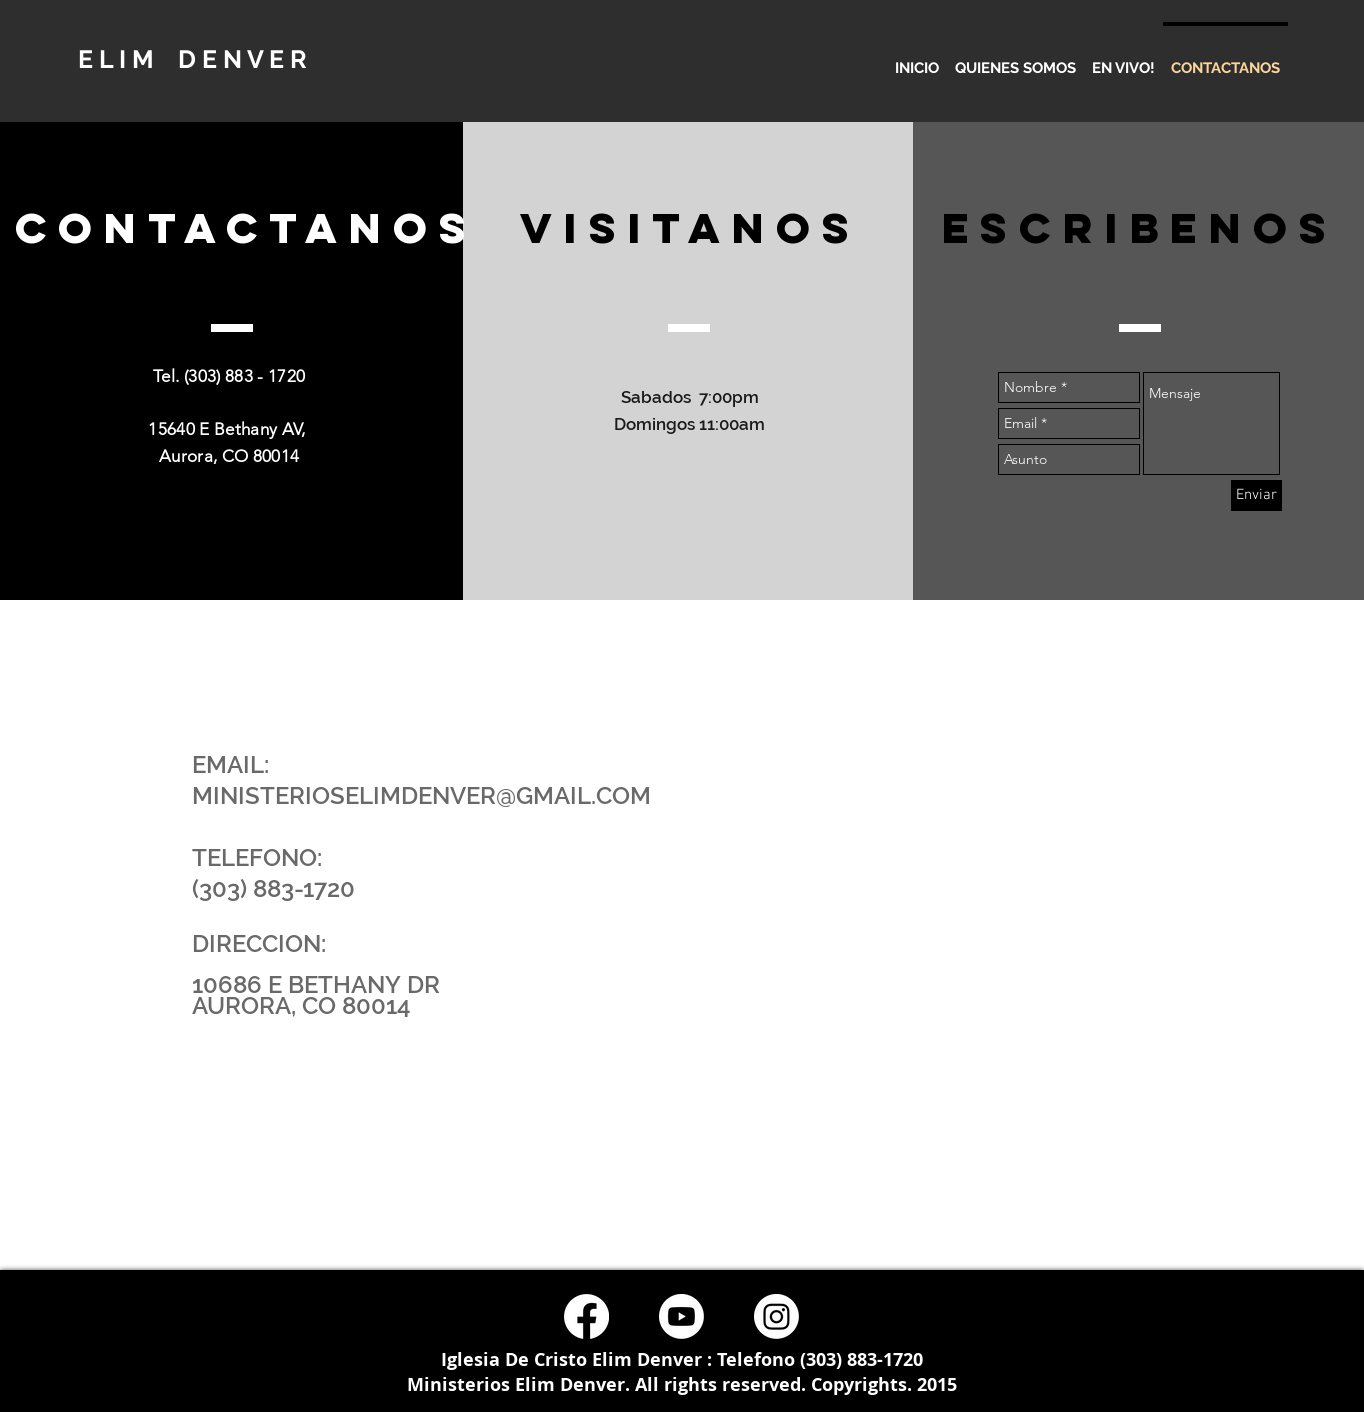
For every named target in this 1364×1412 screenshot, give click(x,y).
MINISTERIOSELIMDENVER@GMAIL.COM (421, 795)
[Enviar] (1256, 495)
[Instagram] (776, 1316)
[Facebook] (586, 1316)
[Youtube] (681, 1316)
